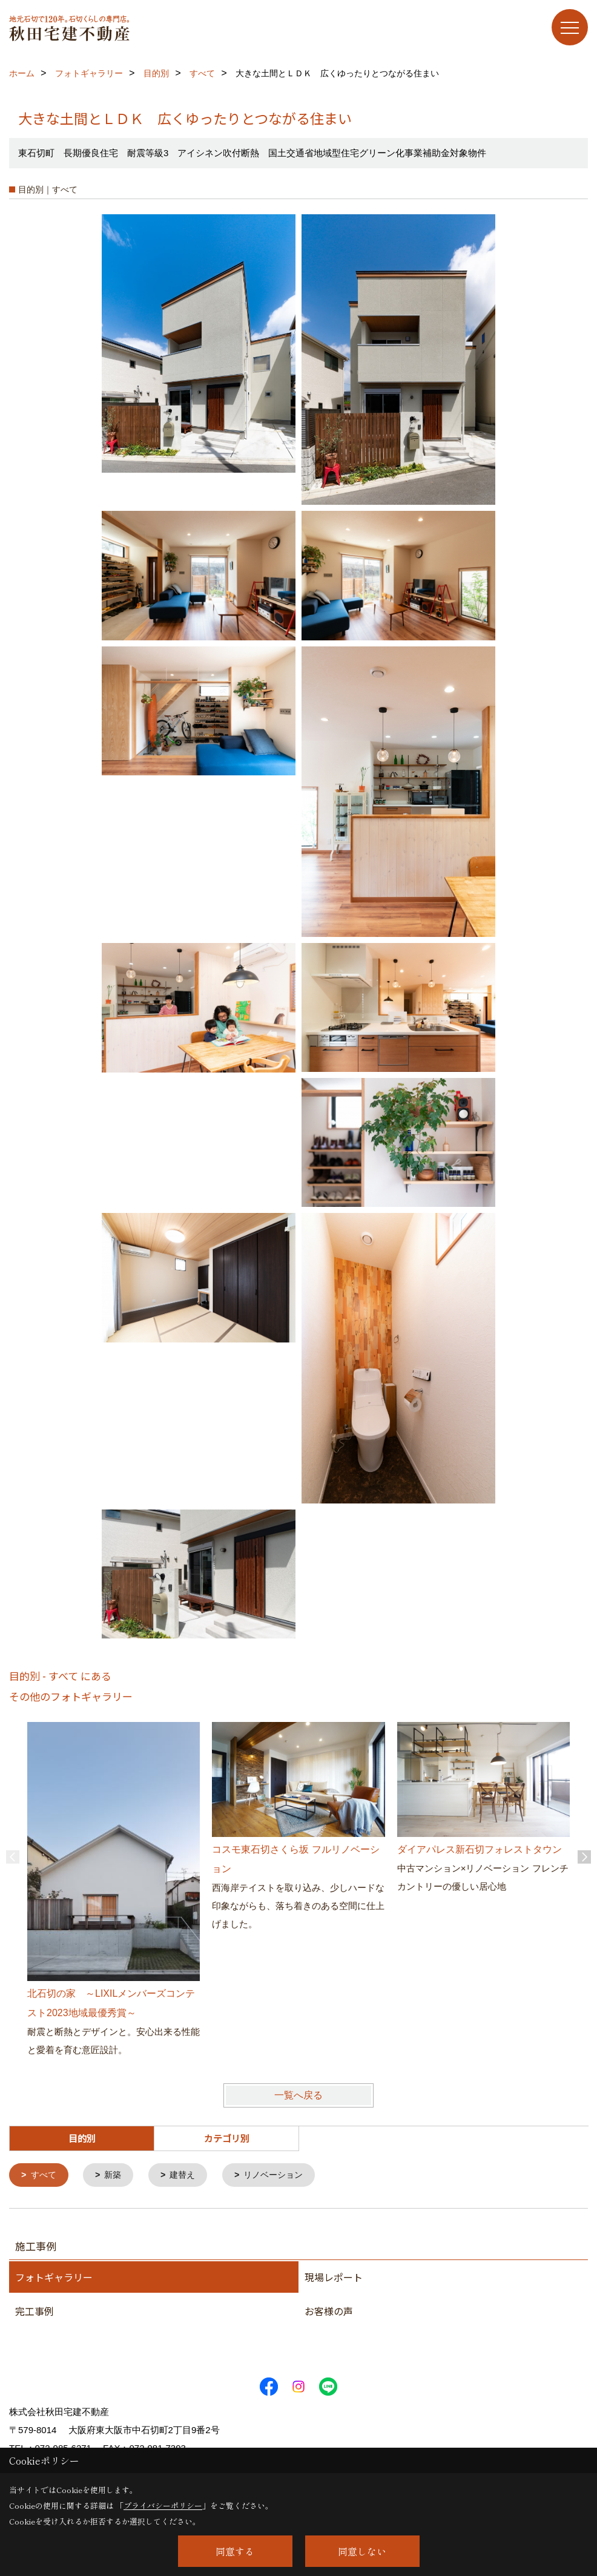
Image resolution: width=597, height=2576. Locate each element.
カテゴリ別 (226, 2138)
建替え (188, 2175)
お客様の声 (329, 2312)
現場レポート (334, 2278)
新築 (116, 2175)
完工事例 (34, 2312)
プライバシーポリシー (163, 2505)
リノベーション (282, 2175)
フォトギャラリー (54, 2278)
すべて (45, 2175)
